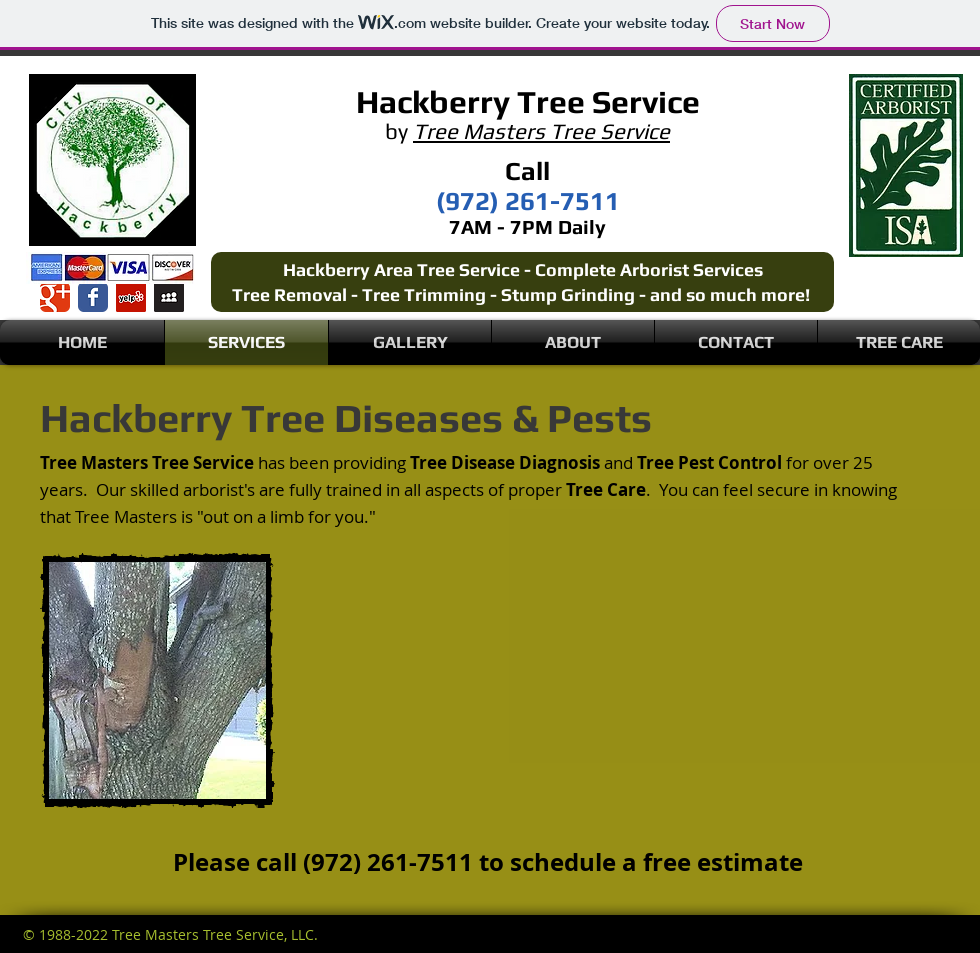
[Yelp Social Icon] (131, 297)
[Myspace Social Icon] (169, 297)
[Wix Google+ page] (55, 297)
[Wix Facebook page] (93, 297)
